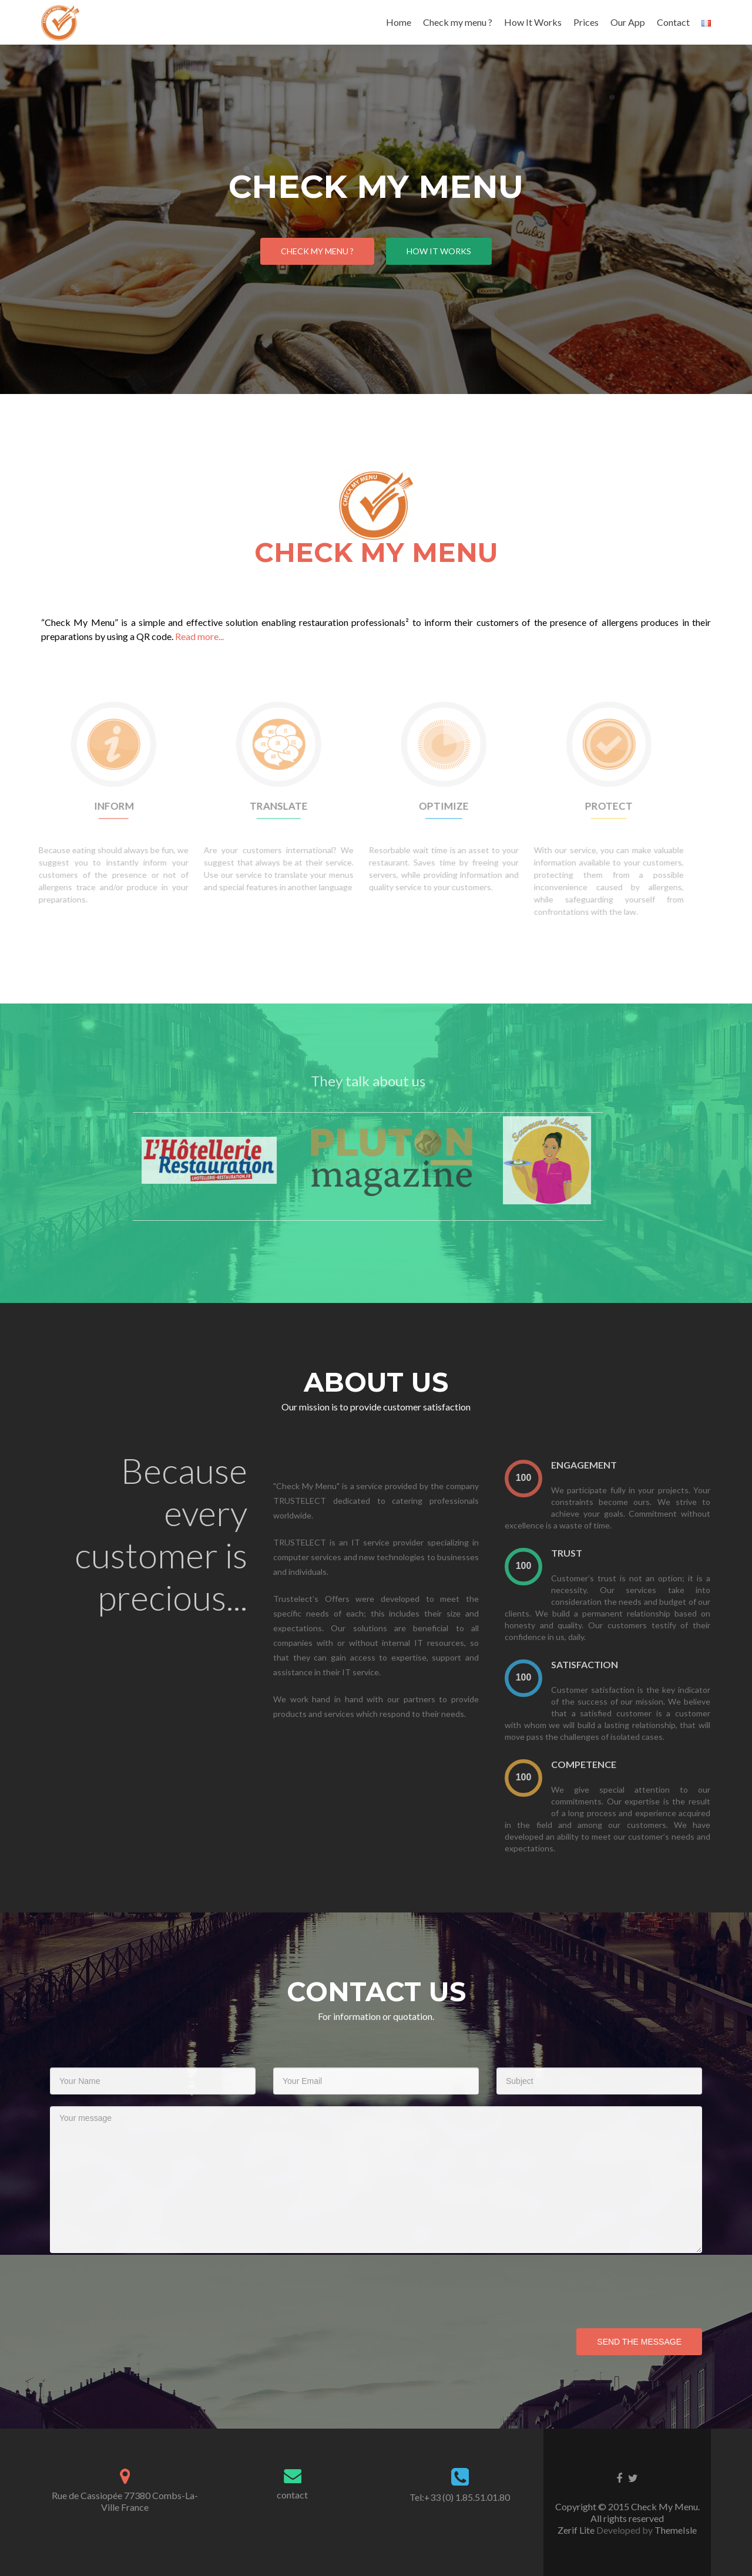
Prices (586, 22)
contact (292, 2494)
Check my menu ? (457, 22)
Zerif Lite (577, 2529)
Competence (610, 1764)
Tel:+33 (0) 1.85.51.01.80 (459, 2497)
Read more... (199, 636)
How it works (439, 251)
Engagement (610, 1464)
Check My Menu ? (317, 251)
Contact (673, 22)
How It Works (533, 22)
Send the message (639, 2341)
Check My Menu (376, 519)
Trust (593, 1552)
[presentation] (549, 1478)
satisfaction (611, 1664)
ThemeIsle (675, 2529)
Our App (627, 22)
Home (398, 22)
